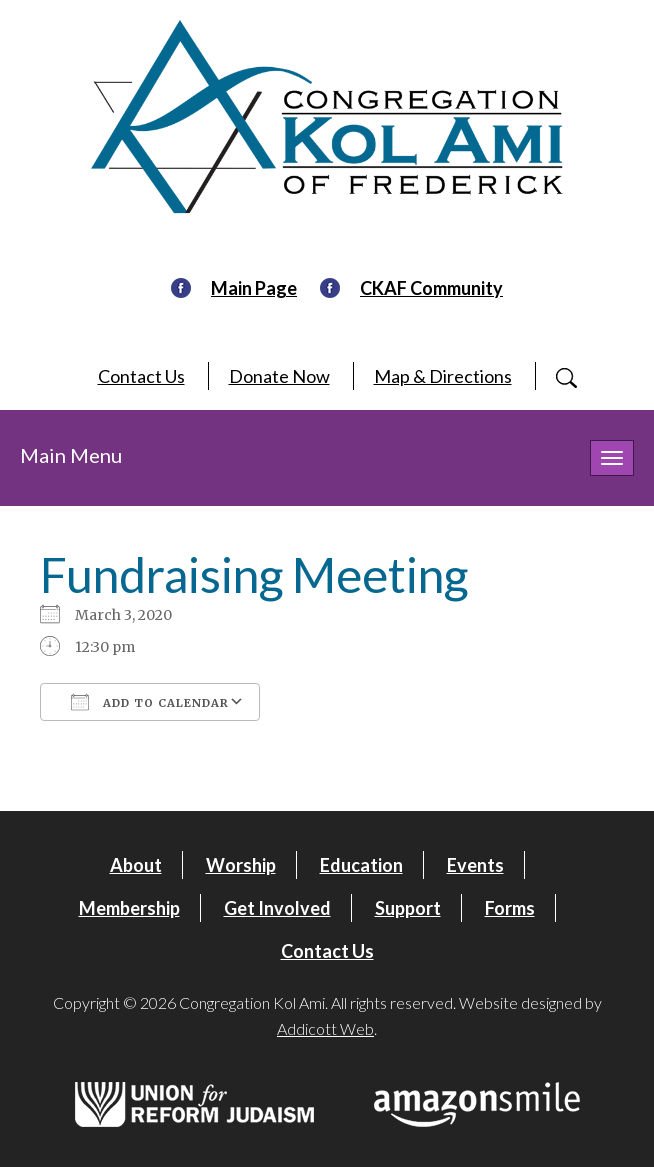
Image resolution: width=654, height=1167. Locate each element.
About (136, 865)
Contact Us (141, 376)
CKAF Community (431, 288)
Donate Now (279, 376)
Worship (241, 865)
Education (361, 865)
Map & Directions (443, 376)
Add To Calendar (150, 702)
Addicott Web (325, 1028)
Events (475, 865)
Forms (510, 908)
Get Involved (277, 908)
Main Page (254, 288)
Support (408, 908)
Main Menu (71, 455)
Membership (129, 908)
